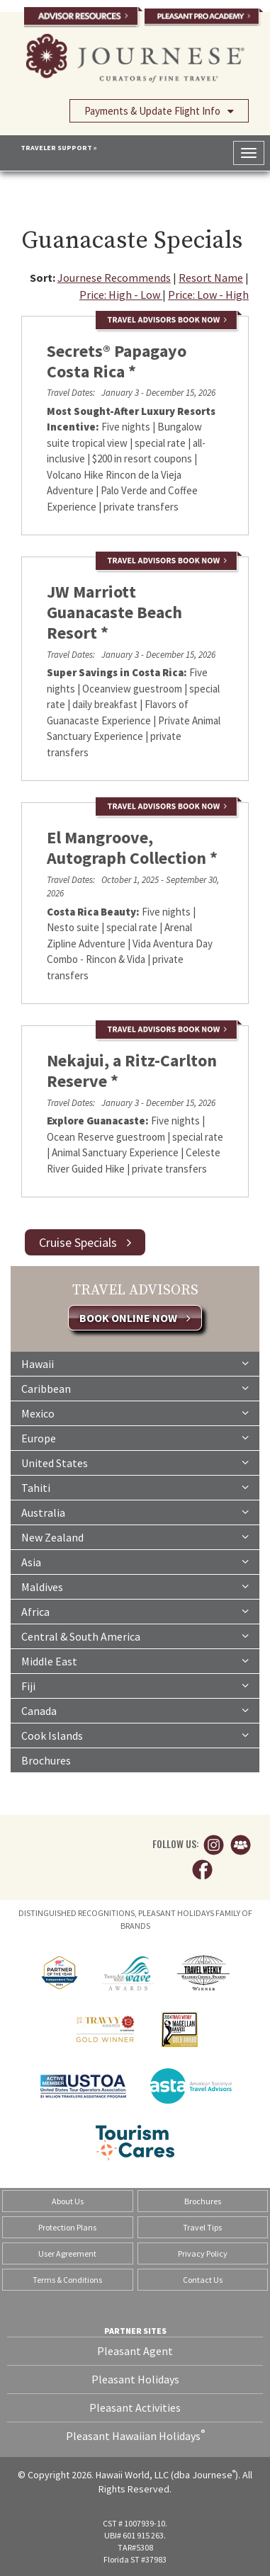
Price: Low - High (208, 294)
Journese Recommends (114, 277)
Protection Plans (67, 2227)
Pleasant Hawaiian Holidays (135, 2435)
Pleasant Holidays (135, 2379)
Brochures (46, 1760)
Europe (135, 1437)
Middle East (135, 1660)
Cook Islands (135, 1735)
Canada (135, 1710)
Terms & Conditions (67, 2279)
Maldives (135, 1586)
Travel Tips (202, 2227)
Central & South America (135, 1635)
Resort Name (211, 277)
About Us (68, 2201)
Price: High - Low (120, 294)
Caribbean (135, 1388)
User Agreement (67, 2253)
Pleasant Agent (135, 2351)
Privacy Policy (202, 2253)
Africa (135, 1611)
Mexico (135, 1412)
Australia (135, 1512)
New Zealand (135, 1536)
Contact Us (203, 2279)
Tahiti (135, 1487)
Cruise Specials (85, 1242)
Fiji (135, 1685)
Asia (135, 1561)
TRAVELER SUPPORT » (59, 147)
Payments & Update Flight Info (159, 110)
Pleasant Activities (135, 2407)
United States (135, 1462)
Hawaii (135, 1363)
